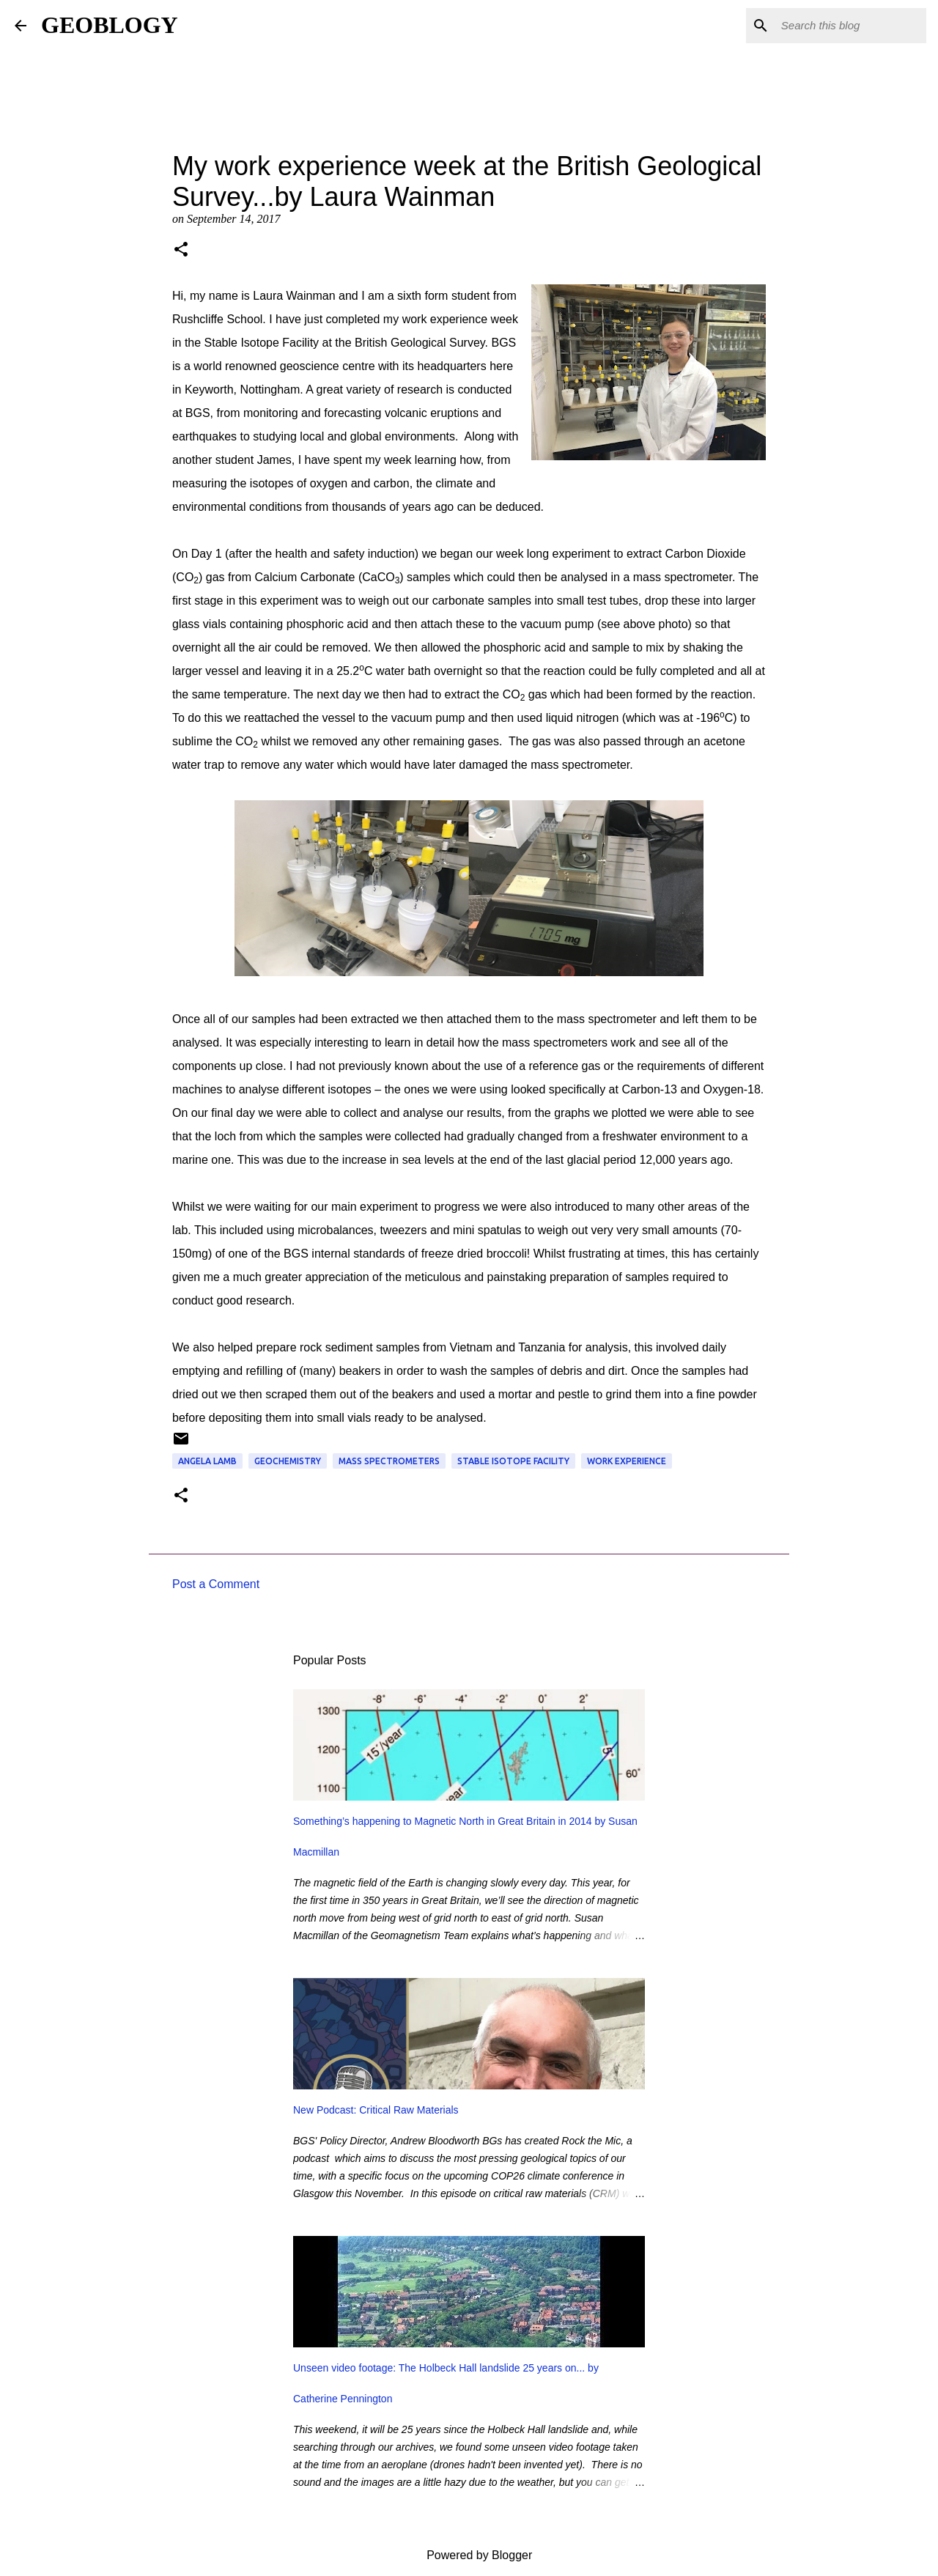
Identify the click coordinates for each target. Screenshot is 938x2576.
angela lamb (207, 1461)
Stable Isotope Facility (513, 1461)
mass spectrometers (389, 1461)
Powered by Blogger (469, 2555)
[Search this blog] (849, 25)
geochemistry (287, 1461)
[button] (181, 250)
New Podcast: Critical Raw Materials (376, 2110)
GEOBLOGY (109, 25)
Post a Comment (215, 1584)
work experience (626, 1461)
